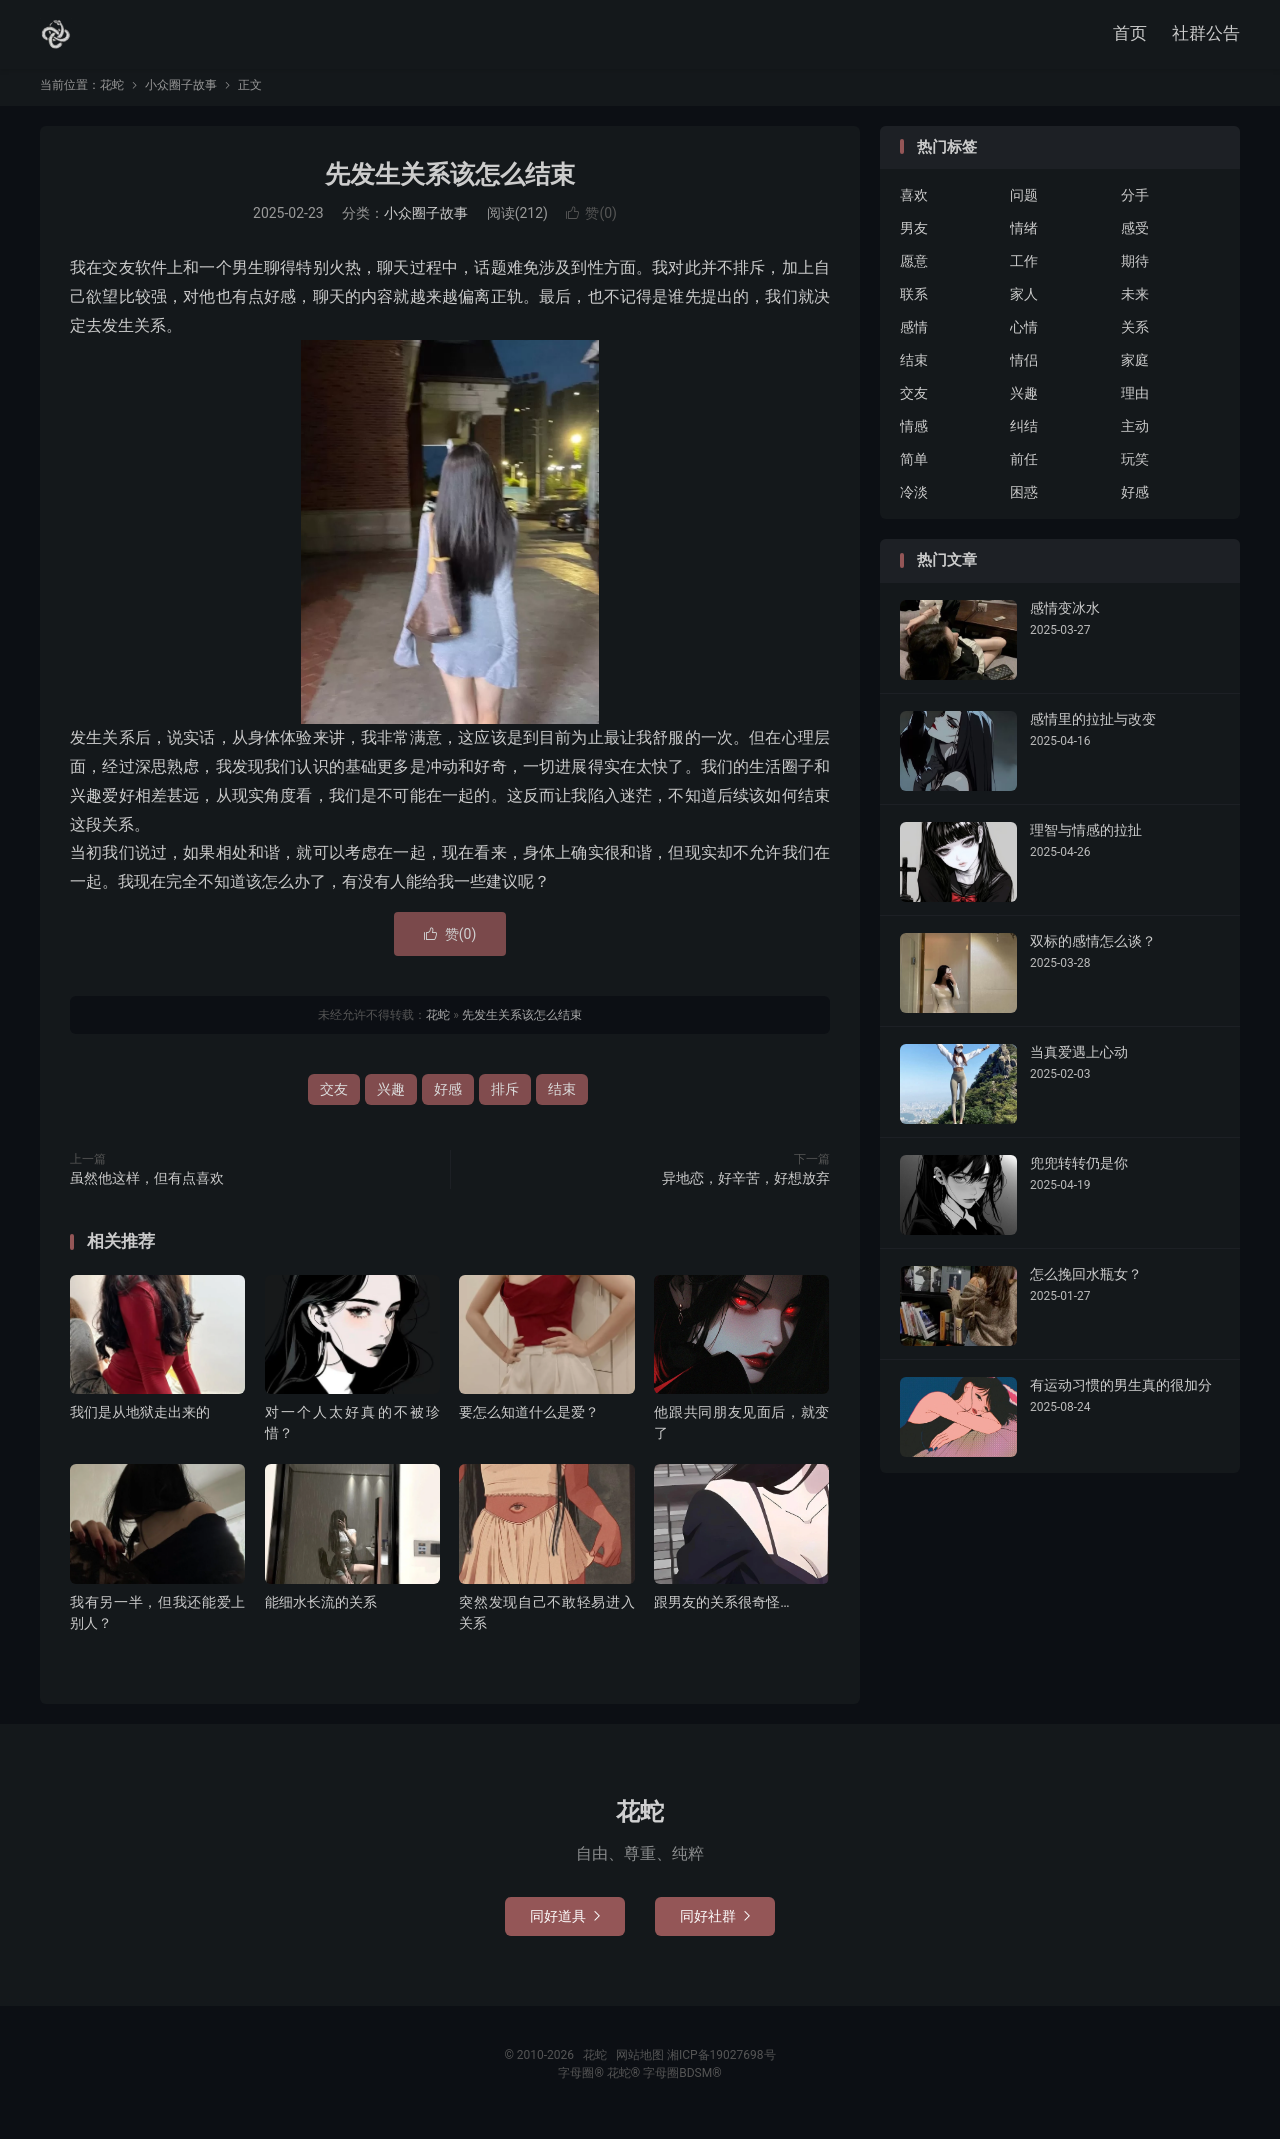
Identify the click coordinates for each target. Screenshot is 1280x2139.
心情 (1024, 337)
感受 (1135, 238)
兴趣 (391, 1099)
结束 (562, 1099)
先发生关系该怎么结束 (450, 183)
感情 (914, 337)
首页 (1130, 35)
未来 (1135, 304)
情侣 (1024, 370)
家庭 (1135, 370)
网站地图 (640, 2064)
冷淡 (914, 502)
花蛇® (625, 2082)
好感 (448, 1099)
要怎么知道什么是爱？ (529, 1421)
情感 (914, 436)
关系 (1135, 337)
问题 (1024, 205)
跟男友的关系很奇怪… (721, 1611)
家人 (1024, 304)
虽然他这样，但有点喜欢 (147, 1188)
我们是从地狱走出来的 (140, 1421)
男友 (914, 238)
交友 (334, 1099)
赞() (591, 223)
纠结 (1024, 436)
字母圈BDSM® (682, 2082)
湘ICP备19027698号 (721, 2064)
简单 (914, 469)
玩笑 (1135, 469)
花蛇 (56, 36)
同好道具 (565, 1925)
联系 (914, 304)
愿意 (914, 271)
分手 (1135, 205)
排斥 (505, 1099)
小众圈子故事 (181, 94)
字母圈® (582, 2082)
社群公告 (1206, 35)
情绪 (1024, 238)
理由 (1135, 403)
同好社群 (715, 1925)
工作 (1024, 271)
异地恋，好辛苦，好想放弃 (746, 1188)
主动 (1135, 436)
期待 (1135, 271)
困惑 (1024, 502)
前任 (1024, 469)
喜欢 (914, 205)
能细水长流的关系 (321, 1611)
